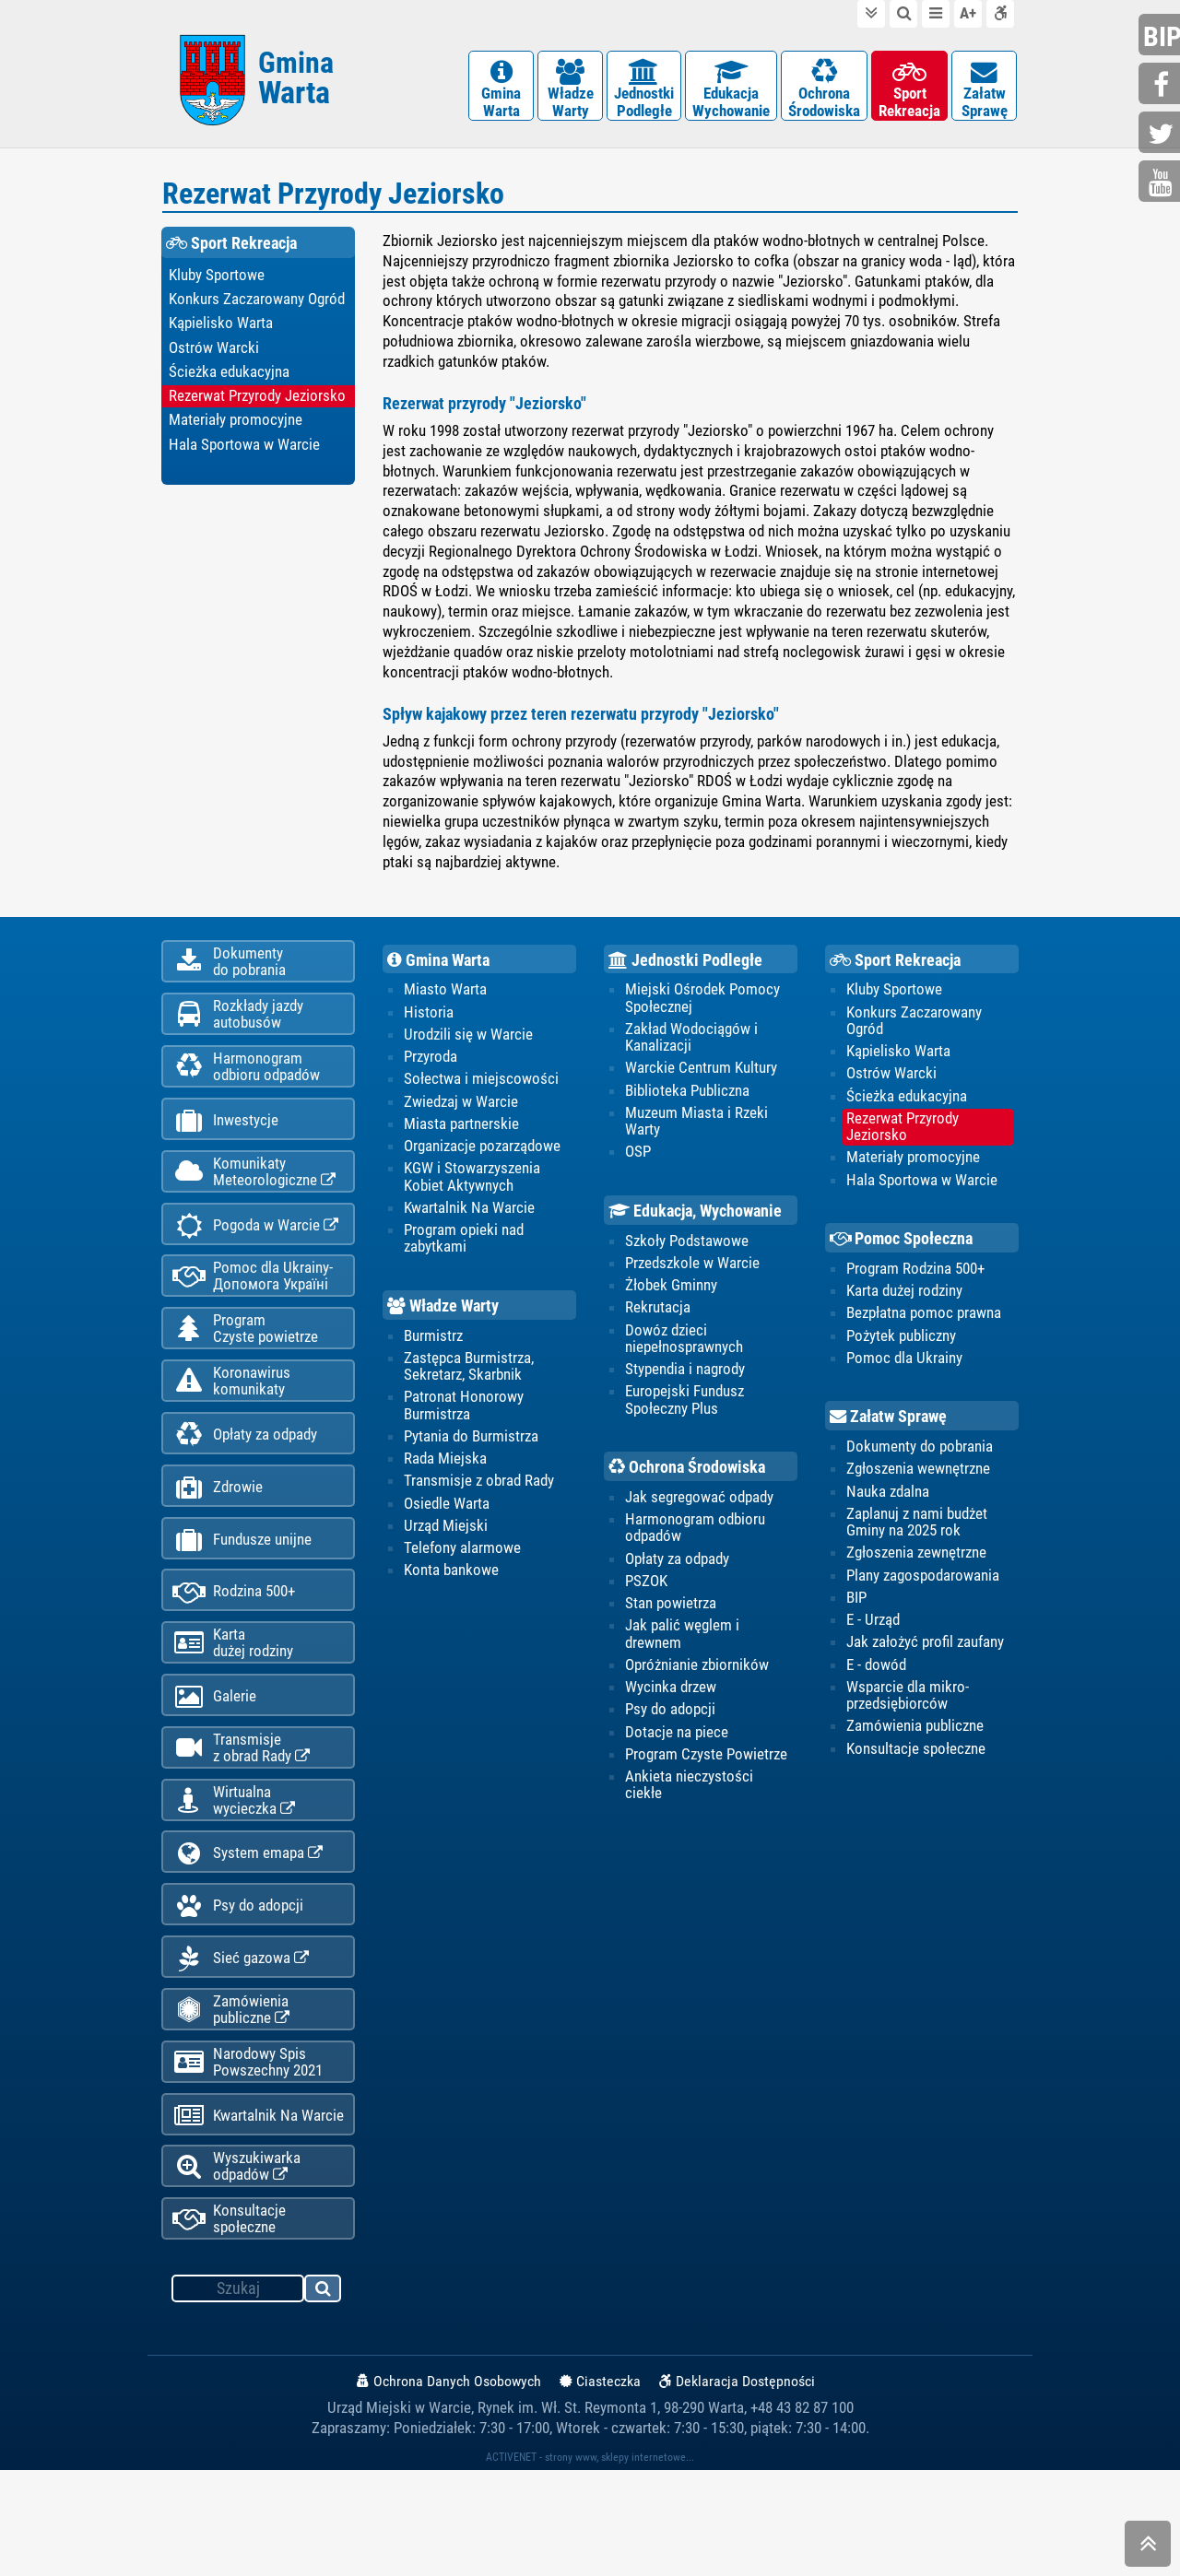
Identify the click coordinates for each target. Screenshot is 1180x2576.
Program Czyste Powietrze (706, 1771)
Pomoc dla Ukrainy (904, 1371)
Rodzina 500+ (233, 1651)
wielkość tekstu (968, 14)
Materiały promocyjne (235, 431)
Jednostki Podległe (685, 969)
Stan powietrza (670, 1618)
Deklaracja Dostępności (737, 2487)
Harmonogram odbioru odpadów (695, 1541)
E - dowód (876, 1680)
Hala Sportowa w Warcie (244, 456)
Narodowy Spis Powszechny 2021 (247, 2155)
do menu (936, 14)
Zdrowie (217, 1538)
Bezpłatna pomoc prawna (923, 1326)
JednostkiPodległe (644, 92)
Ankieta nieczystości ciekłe (689, 1801)
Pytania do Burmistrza (471, 1450)
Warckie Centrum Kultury (701, 1079)
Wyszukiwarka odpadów (236, 2268)
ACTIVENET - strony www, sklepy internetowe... (590, 2563)
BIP (856, 1613)
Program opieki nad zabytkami (464, 1250)
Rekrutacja (657, 1321)
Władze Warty (443, 1318)
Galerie (214, 1763)
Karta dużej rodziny (904, 1304)
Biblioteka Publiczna (687, 1102)
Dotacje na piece (676, 1748)
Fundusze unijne (242, 1595)
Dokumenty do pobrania (919, 1461)
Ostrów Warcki (214, 358)
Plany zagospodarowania (922, 1590)
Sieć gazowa (240, 2044)
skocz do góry (1148, 2548)
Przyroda (430, 1068)
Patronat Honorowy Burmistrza (464, 1419)
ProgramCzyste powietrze (245, 1368)
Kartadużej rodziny (232, 1705)
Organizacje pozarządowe (482, 1157)
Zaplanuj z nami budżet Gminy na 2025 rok (916, 1536)
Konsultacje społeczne (229, 2324)
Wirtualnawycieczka (233, 1874)
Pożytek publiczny (901, 1348)
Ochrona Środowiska (686, 1481)
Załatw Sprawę (888, 1429)
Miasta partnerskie (461, 1135)
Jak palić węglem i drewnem (682, 1649)
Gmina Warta (438, 969)
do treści (871, 14)
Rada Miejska (445, 1473)
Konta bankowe (451, 1586)
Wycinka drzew (670, 1703)
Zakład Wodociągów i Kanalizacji (691, 1047)
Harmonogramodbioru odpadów (246, 1087)
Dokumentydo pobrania (229, 975)
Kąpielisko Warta (221, 333)
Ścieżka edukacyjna (229, 382)
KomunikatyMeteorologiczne (254, 1199)
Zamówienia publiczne (230, 2099)
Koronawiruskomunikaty (231, 1424)
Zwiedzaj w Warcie (461, 1113)
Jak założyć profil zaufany (925, 1658)
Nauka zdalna (887, 1505)
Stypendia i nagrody (685, 1382)
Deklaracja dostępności (1000, 14)
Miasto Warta (445, 1000)
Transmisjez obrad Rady (241, 1818)
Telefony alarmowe (462, 1563)
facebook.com (1161, 85)
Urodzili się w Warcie (468, 1045)
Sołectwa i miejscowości (481, 1090)
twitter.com (1161, 134)
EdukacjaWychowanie (731, 92)
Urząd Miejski (446, 1541)
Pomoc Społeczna (902, 1251)
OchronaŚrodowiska (824, 92)
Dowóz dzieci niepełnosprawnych (684, 1351)
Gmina (296, 85)
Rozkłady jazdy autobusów (237, 1031)
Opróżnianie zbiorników (697, 1681)
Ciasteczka (600, 2487)
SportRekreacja (909, 92)
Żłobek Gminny (671, 1298)
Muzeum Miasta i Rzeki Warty (696, 1132)
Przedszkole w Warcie (692, 1275)
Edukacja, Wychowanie (695, 1222)
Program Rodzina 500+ (915, 1281)
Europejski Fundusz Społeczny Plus (684, 1413)
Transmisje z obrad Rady (479, 1496)
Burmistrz (433, 1348)
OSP (638, 1164)
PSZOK (646, 1596)
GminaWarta (501, 92)
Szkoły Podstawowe (687, 1253)
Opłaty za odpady (244, 1482)
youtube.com (1161, 183)
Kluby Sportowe (217, 285)
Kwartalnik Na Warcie (258, 2213)
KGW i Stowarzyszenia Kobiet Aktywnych (472, 1188)
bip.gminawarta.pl (1161, 36)
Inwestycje (225, 1145)
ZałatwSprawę (984, 92)
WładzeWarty (570, 92)
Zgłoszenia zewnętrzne (916, 1568)
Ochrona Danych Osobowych (449, 2487)
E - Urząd (873, 1635)
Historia (429, 1023)
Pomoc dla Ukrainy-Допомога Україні (252, 1312)
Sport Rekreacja (232, 252)
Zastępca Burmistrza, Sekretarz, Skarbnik (469, 1379)
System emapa (247, 1932)
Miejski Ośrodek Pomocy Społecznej (702, 1008)
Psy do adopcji (237, 1988)
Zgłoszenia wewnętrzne (918, 1483)
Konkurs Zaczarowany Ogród (257, 309)
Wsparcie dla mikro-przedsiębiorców (907, 1711)
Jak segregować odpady (699, 1511)
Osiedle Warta (447, 1518)
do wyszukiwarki (903, 14)
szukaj (323, 2397)
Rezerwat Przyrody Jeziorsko (257, 407)
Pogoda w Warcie (255, 1257)
